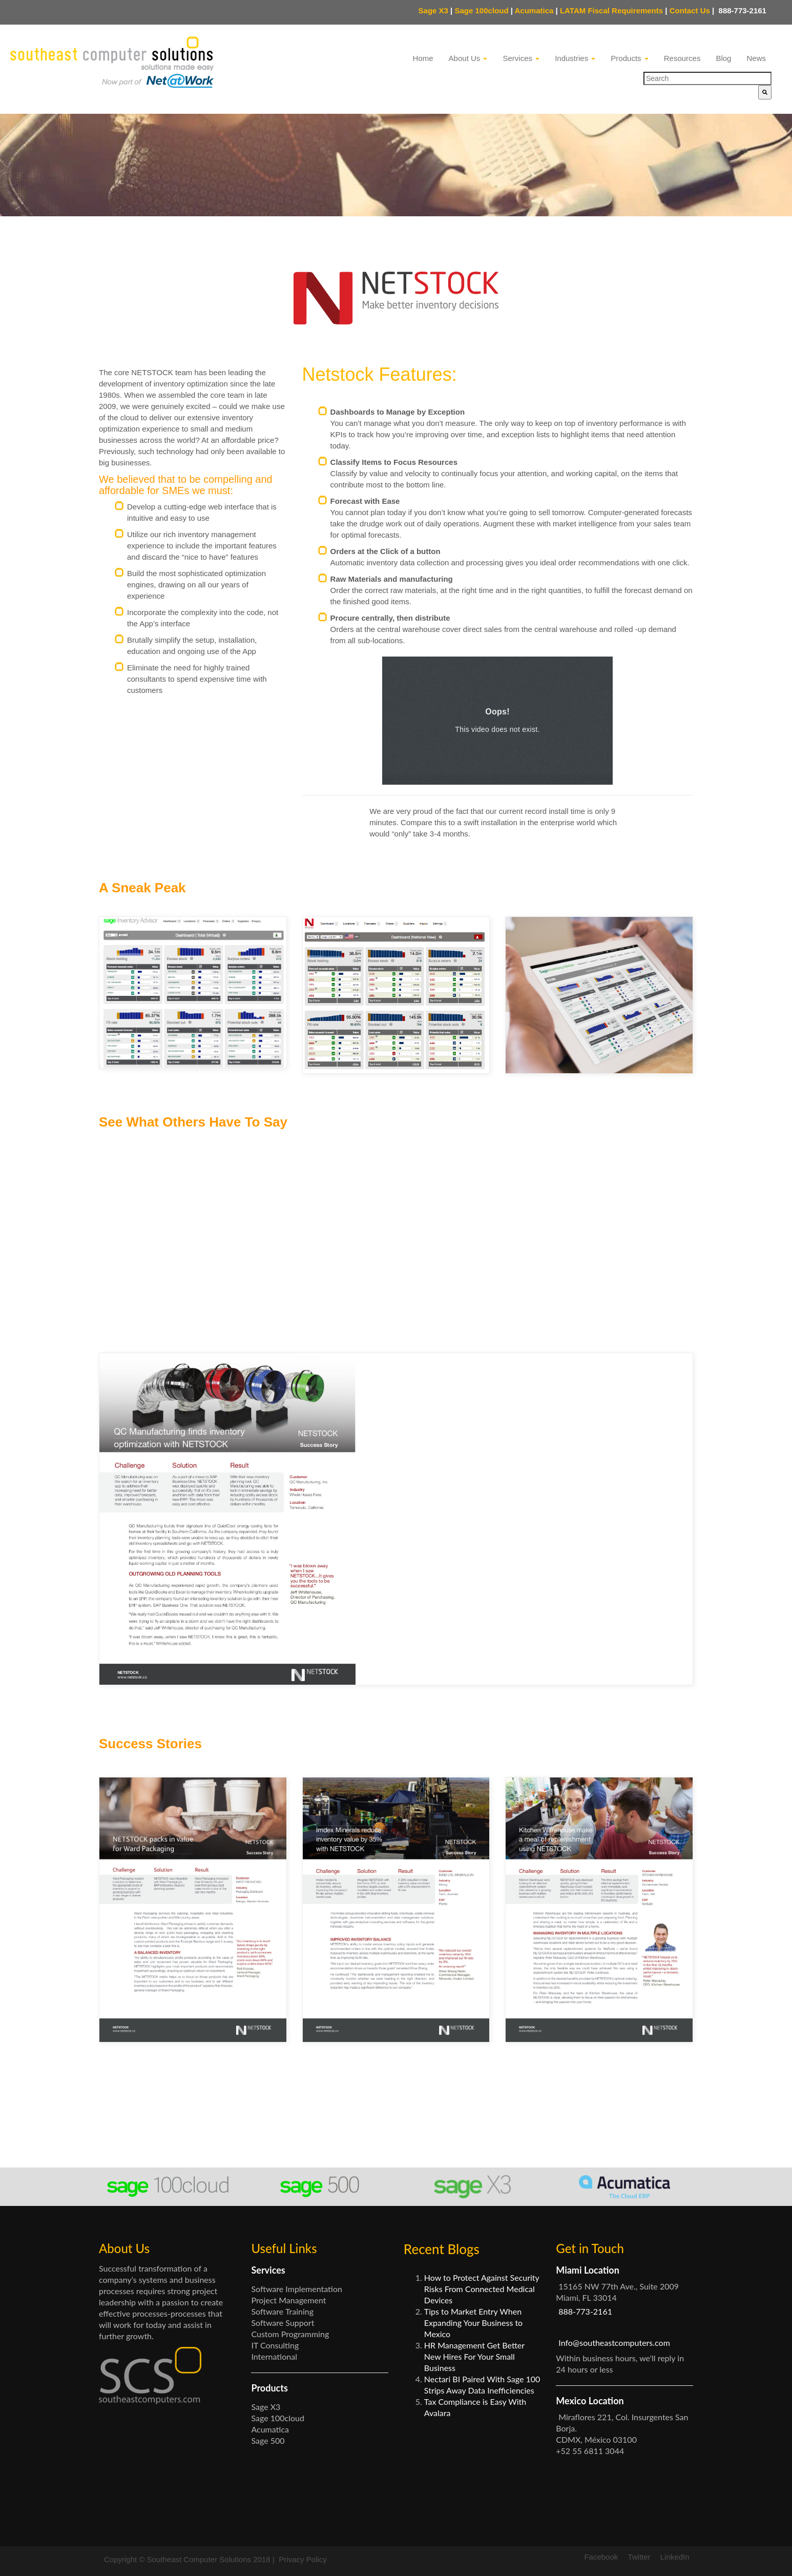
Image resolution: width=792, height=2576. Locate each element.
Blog (723, 58)
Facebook (601, 2556)
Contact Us (692, 10)
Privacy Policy (302, 2559)
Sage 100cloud (482, 10)
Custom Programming (290, 2334)
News (756, 58)
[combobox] (707, 78)
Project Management (288, 2300)
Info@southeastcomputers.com (614, 2342)
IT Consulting (275, 2345)
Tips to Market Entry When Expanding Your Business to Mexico (473, 2322)
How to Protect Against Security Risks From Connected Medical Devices (481, 2289)
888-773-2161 (741, 10)
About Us (468, 58)
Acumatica (534, 10)
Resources (682, 58)
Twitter (639, 2556)
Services (521, 58)
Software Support (282, 2322)
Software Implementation (296, 2289)
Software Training (282, 2311)
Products (629, 58)
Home (423, 58)
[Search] (765, 92)
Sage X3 (433, 10)
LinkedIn (675, 2556)
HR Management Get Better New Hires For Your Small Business (474, 2356)
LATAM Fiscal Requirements (611, 10)
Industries (575, 58)
